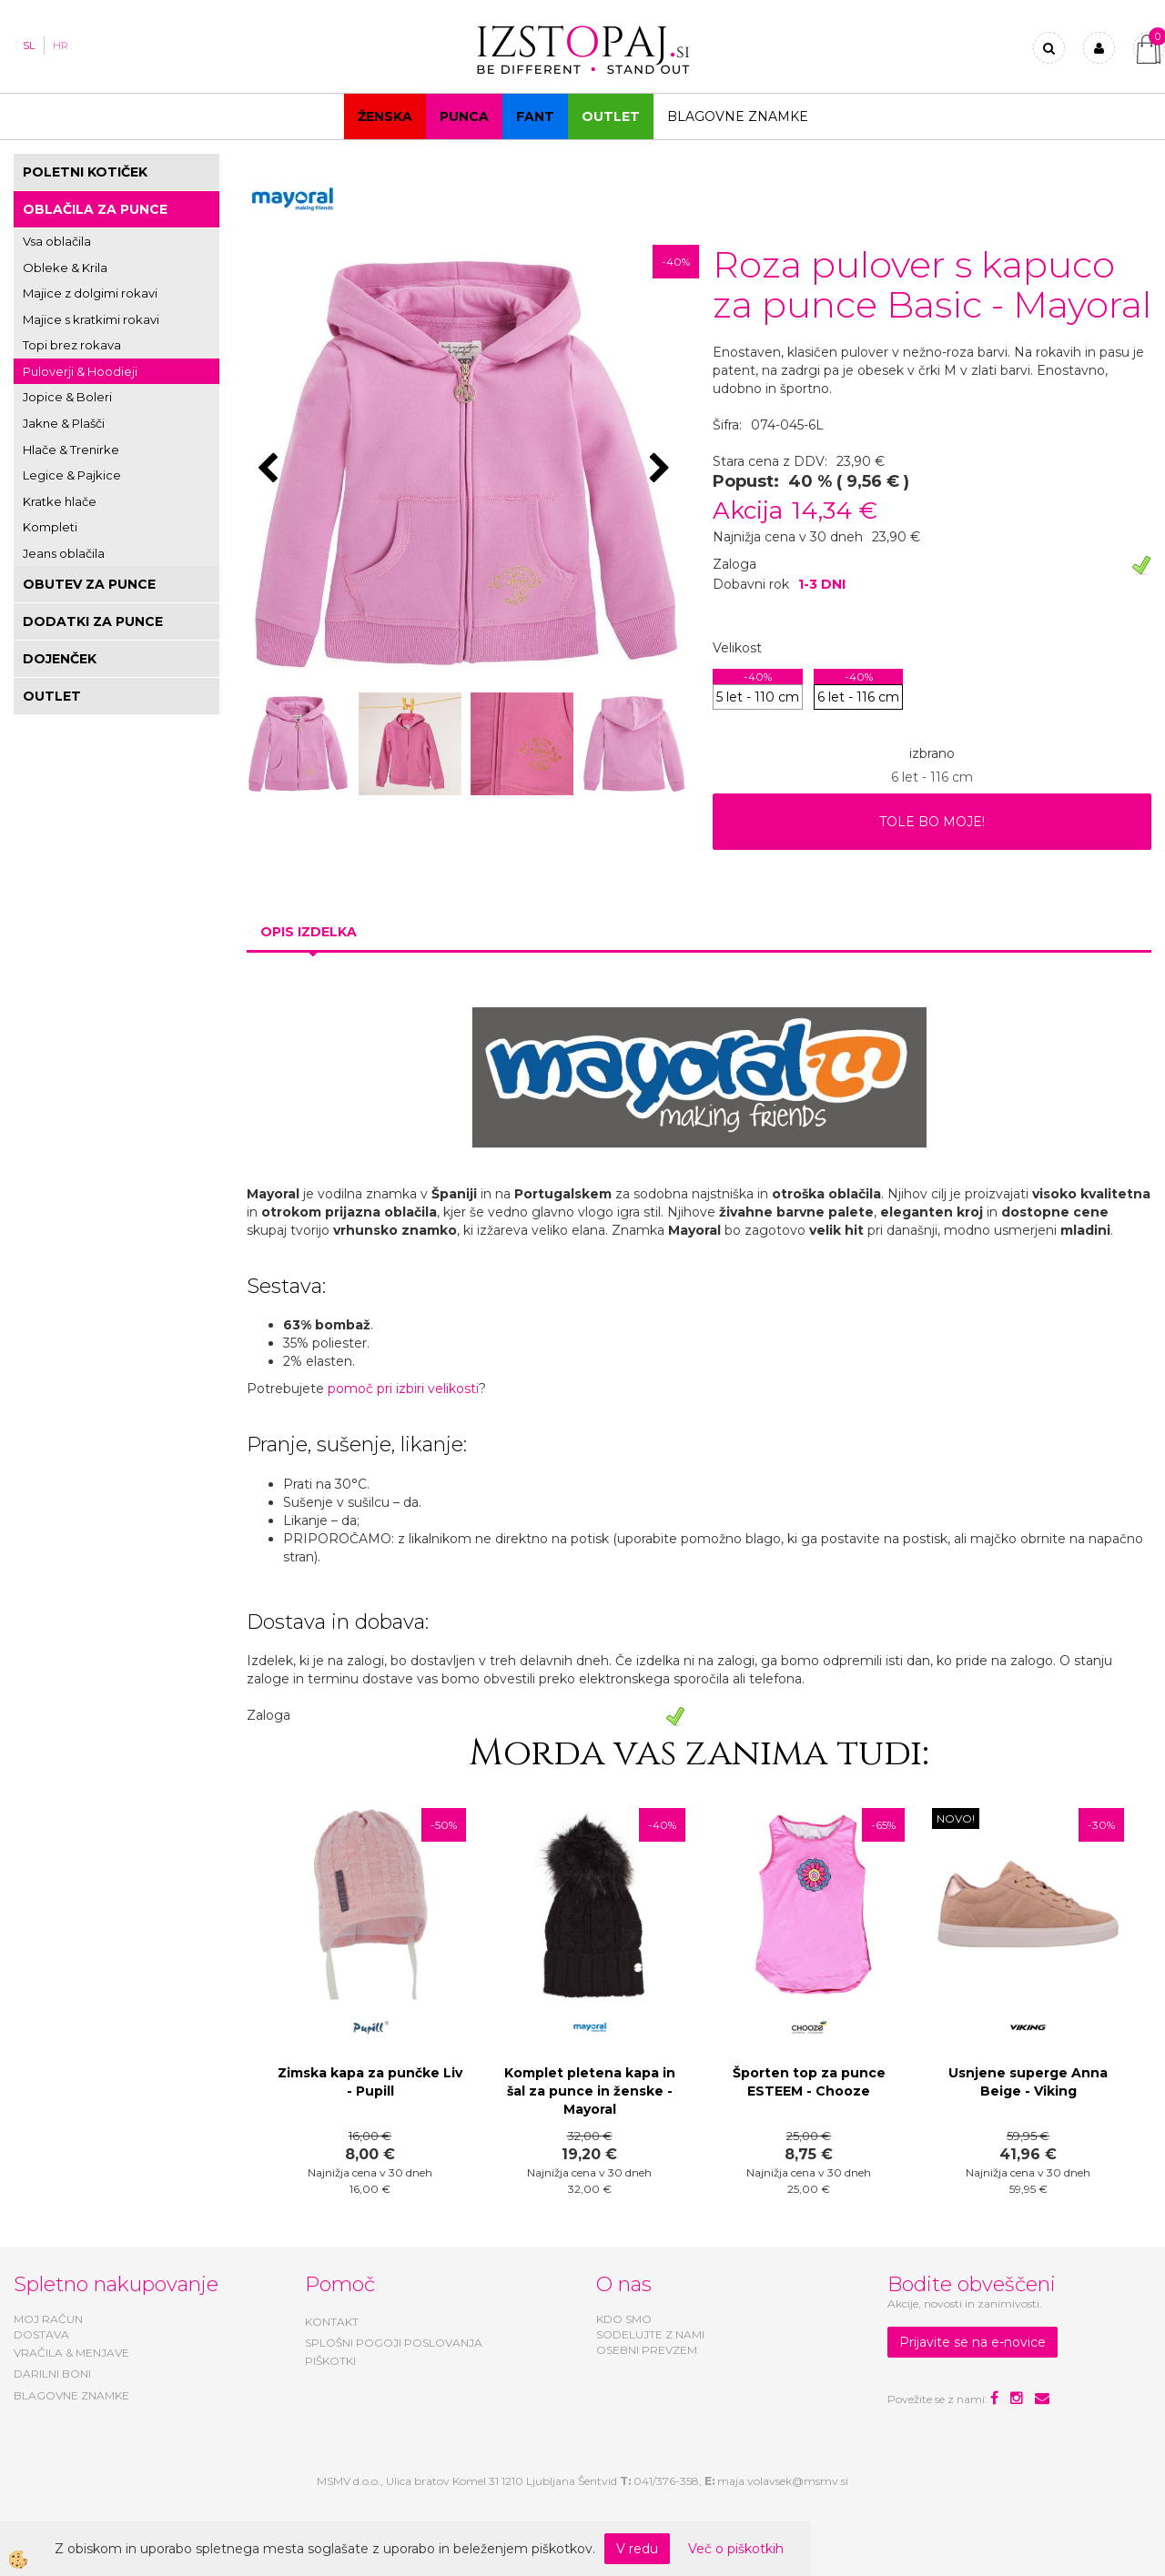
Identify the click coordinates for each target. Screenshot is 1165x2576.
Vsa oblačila (57, 241)
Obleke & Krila (65, 267)
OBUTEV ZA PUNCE (89, 584)
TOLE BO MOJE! (932, 821)
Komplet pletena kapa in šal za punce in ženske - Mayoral (589, 2091)
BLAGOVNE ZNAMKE (71, 2395)
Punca (464, 116)
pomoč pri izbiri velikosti (403, 1388)
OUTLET (611, 116)
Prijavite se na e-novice (972, 2342)
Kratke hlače (59, 501)
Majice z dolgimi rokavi (90, 293)
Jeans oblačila (64, 553)
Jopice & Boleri (67, 396)
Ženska (385, 116)
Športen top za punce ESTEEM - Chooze (809, 2082)
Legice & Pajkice (72, 475)
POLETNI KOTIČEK (85, 172)
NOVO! (956, 1818)
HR (60, 45)
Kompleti (50, 527)
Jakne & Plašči (64, 423)
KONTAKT (332, 2322)
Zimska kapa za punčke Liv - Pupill (370, 2082)
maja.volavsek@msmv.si (782, 2481)
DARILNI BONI (52, 2373)
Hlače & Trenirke (71, 449)
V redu (637, 2549)
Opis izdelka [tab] (308, 932)
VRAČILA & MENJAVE (71, 2352)
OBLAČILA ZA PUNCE (95, 209)
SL (29, 45)
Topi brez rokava (72, 345)
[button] (662, 469)
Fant (535, 116)
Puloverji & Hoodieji (80, 371)
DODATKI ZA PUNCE (93, 621)
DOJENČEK (59, 659)
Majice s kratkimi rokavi (91, 319)
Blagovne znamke (737, 116)
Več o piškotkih (736, 2549)
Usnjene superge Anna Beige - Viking (1028, 2082)
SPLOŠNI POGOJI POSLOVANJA (393, 2342)
